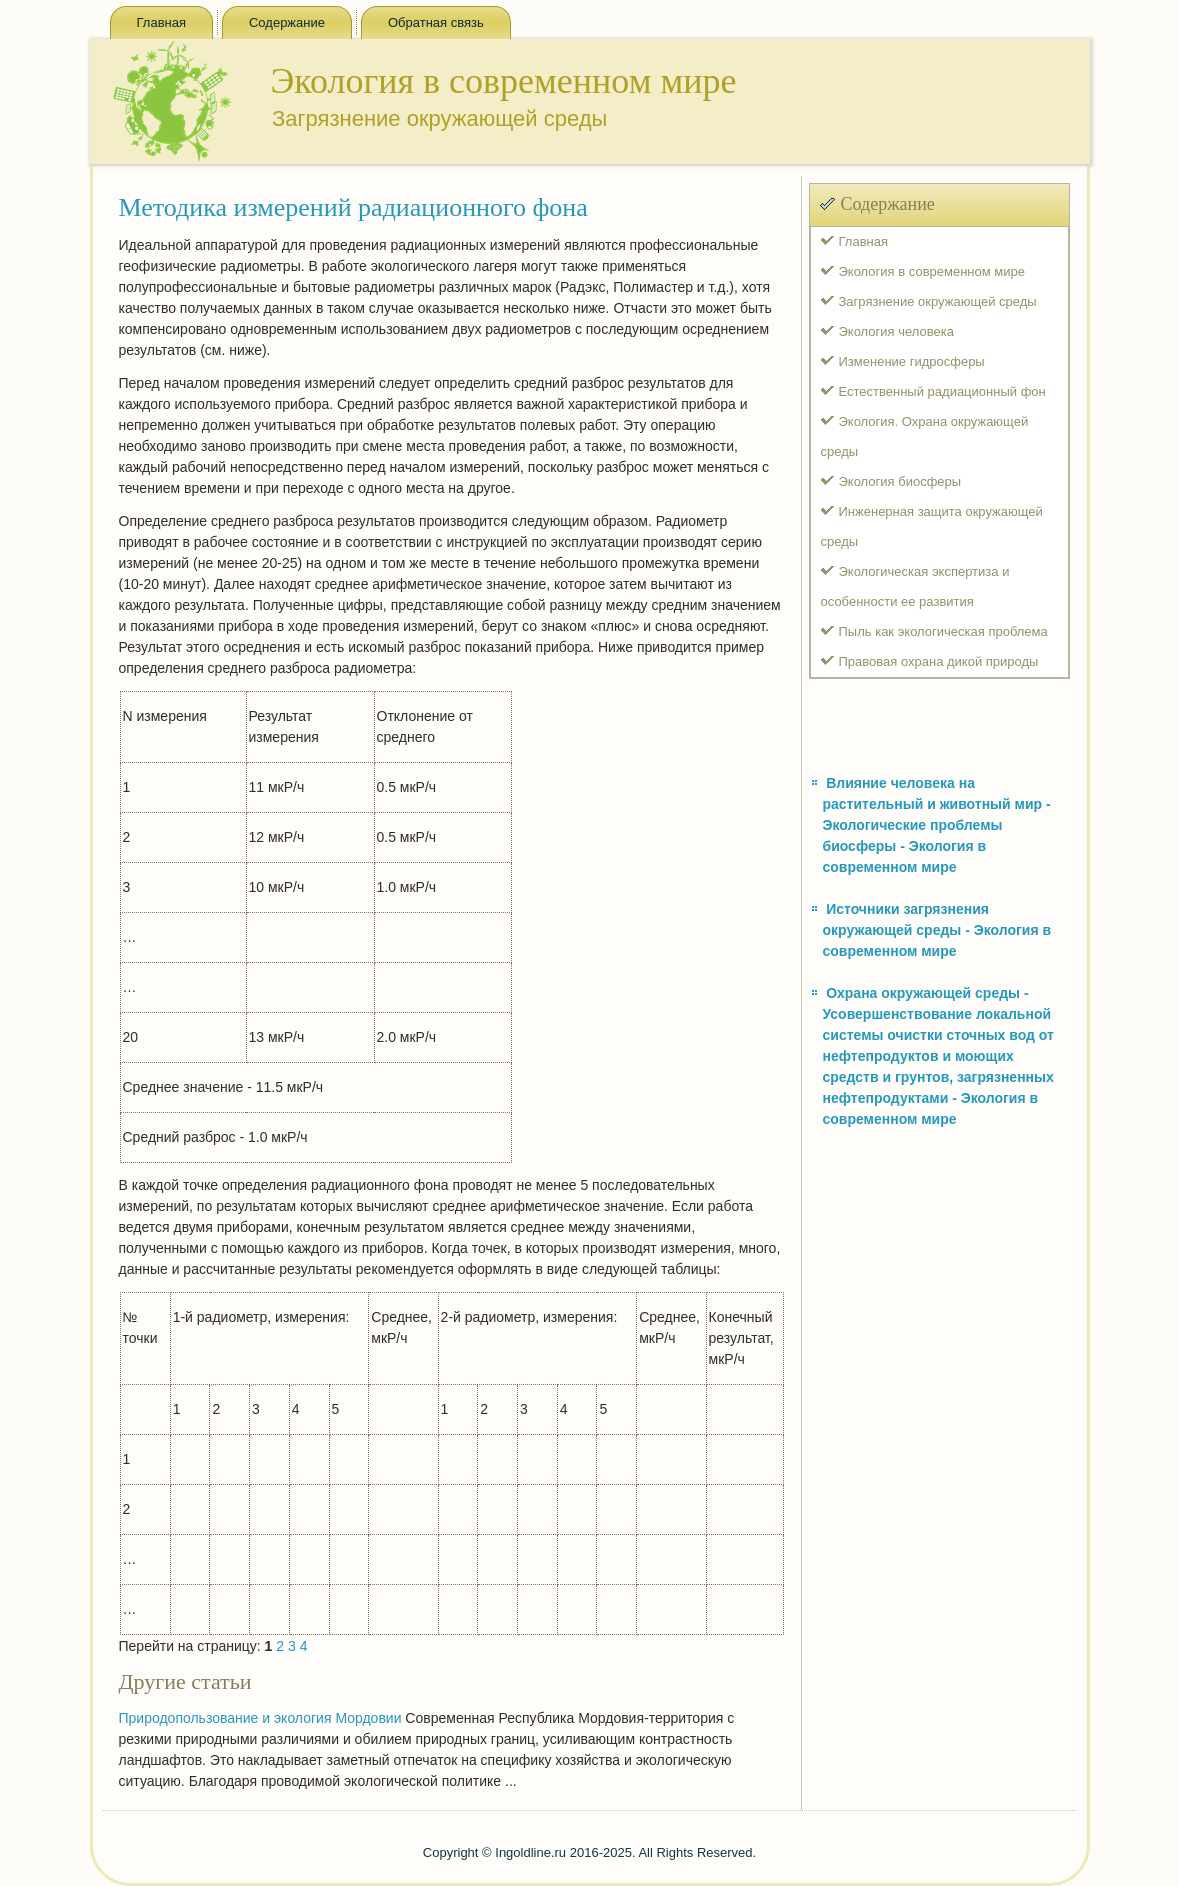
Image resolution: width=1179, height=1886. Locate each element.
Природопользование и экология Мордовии (260, 1718)
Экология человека (896, 331)
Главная (161, 22)
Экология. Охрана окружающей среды (925, 436)
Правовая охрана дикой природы (939, 661)
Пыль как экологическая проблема (943, 631)
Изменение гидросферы (912, 361)
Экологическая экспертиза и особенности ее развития (915, 586)
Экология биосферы (900, 481)
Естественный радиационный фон (942, 391)
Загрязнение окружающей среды (938, 301)
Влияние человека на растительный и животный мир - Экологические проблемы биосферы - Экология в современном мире (937, 825)
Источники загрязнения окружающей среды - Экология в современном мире (937, 930)
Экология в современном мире (932, 271)
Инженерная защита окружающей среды (932, 526)
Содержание (287, 22)
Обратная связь (436, 22)
